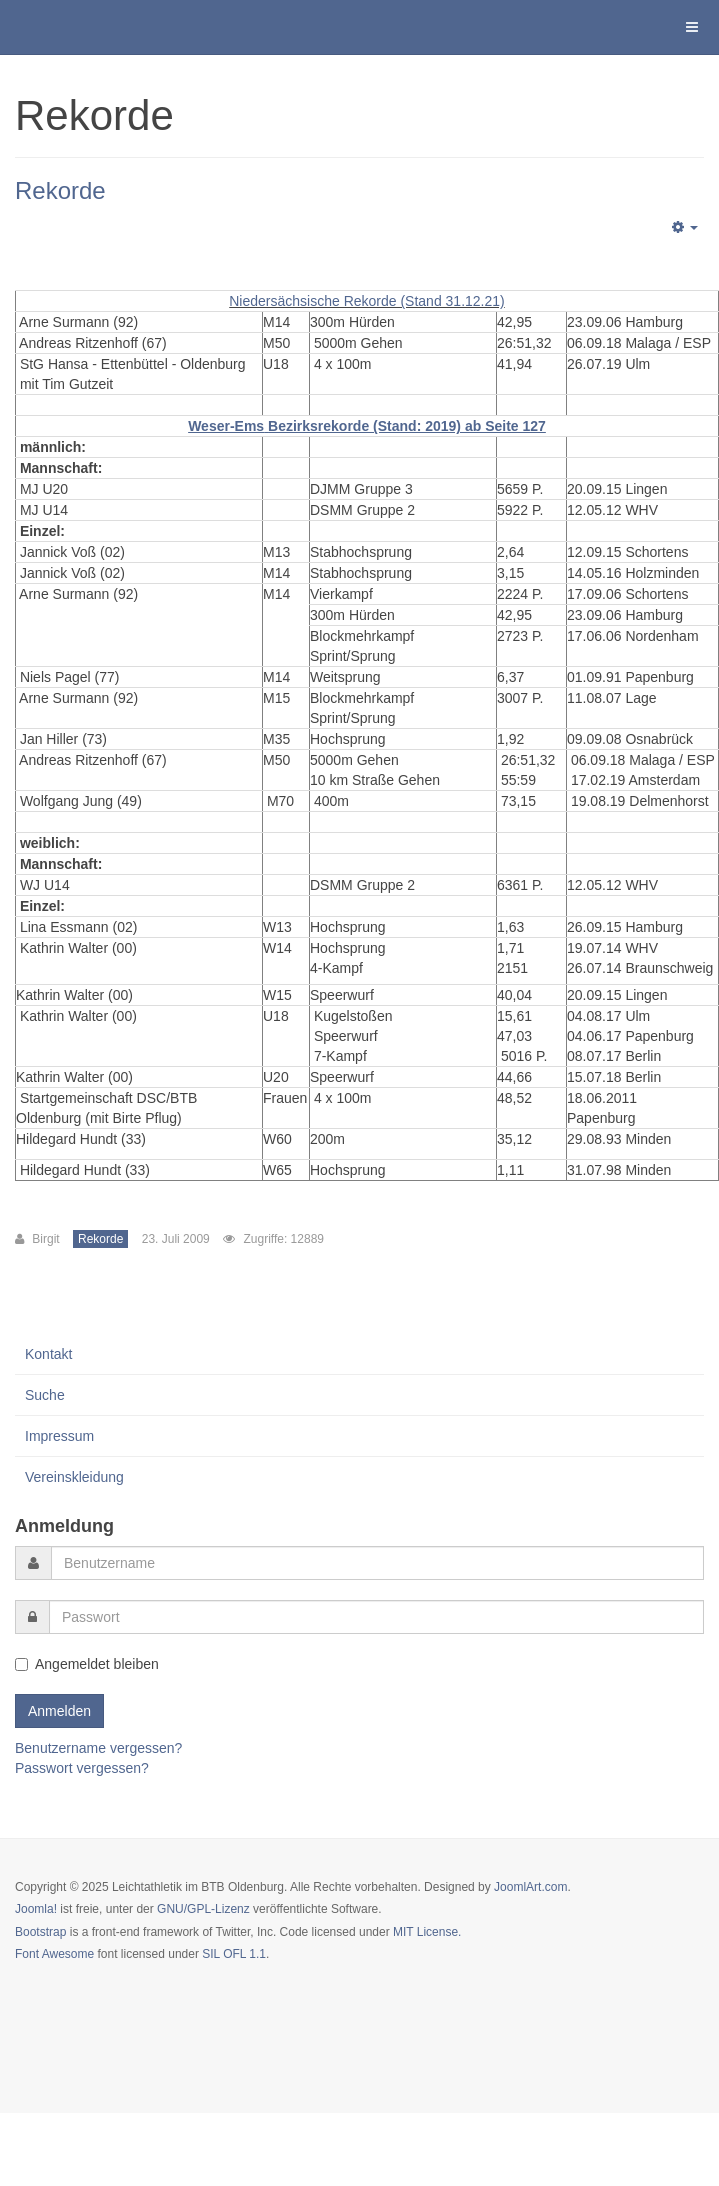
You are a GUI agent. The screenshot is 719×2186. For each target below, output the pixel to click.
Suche (45, 1395)
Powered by (106, 2008)
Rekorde (60, 190)
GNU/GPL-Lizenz (203, 1909)
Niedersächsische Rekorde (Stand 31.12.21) (367, 301)
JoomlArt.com (530, 1887)
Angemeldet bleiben (87, 1664)
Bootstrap (40, 1932)
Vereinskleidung (74, 1477)
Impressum (59, 1436)
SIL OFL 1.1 (234, 1954)
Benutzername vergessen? (98, 1748)
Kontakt (48, 1354)
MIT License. (427, 1932)
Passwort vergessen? (82, 1768)
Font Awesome (54, 1954)
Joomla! (36, 1909)
